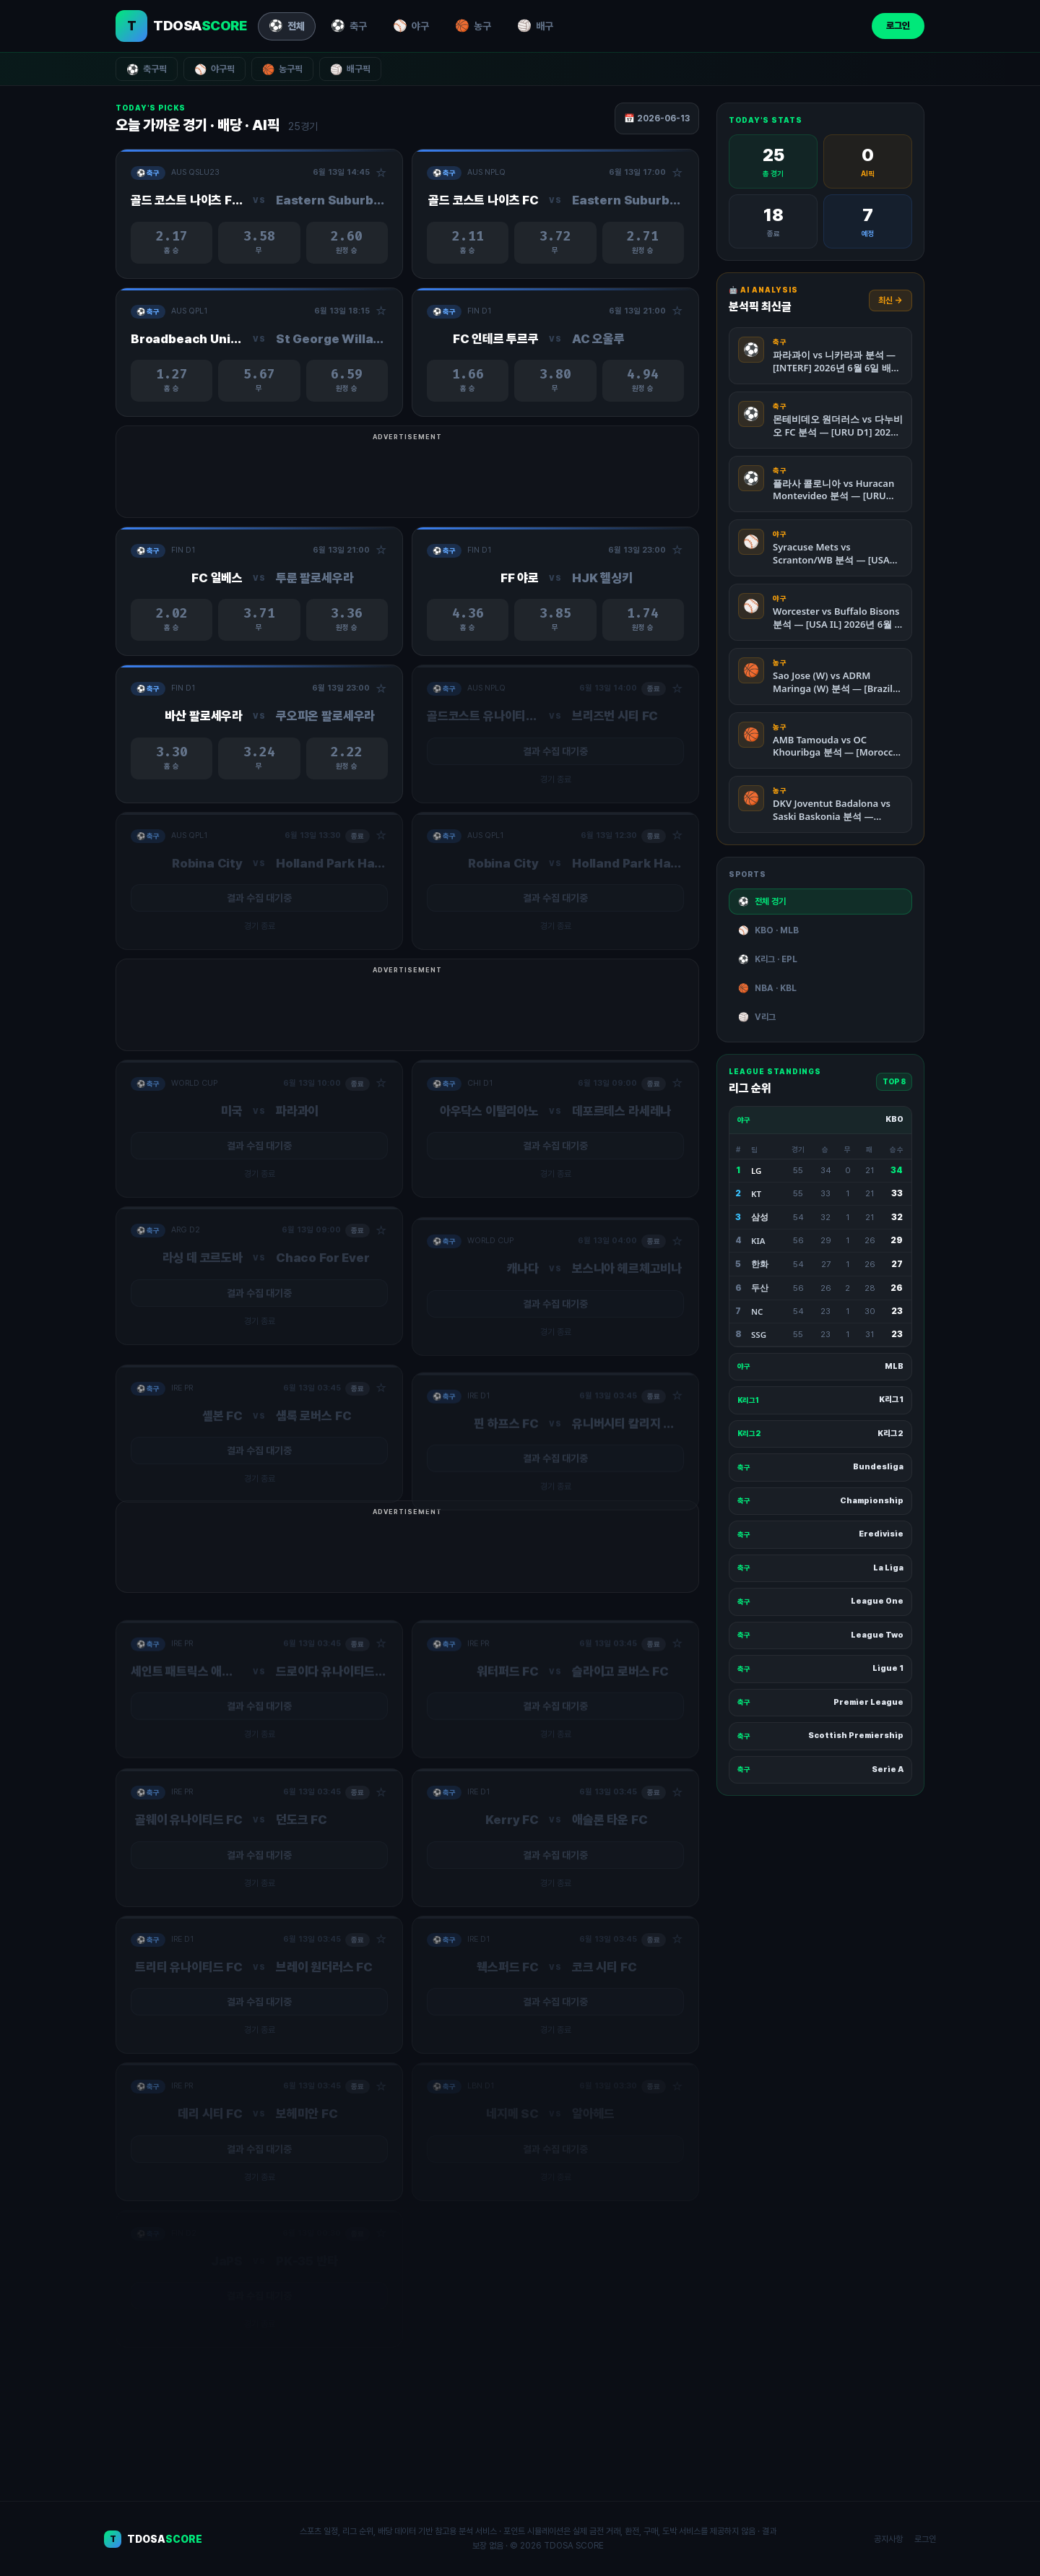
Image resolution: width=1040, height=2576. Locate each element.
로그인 (898, 25)
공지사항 (888, 2539)
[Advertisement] (520, 478)
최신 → (890, 300)
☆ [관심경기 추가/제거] (381, 173)
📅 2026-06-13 (657, 118)
